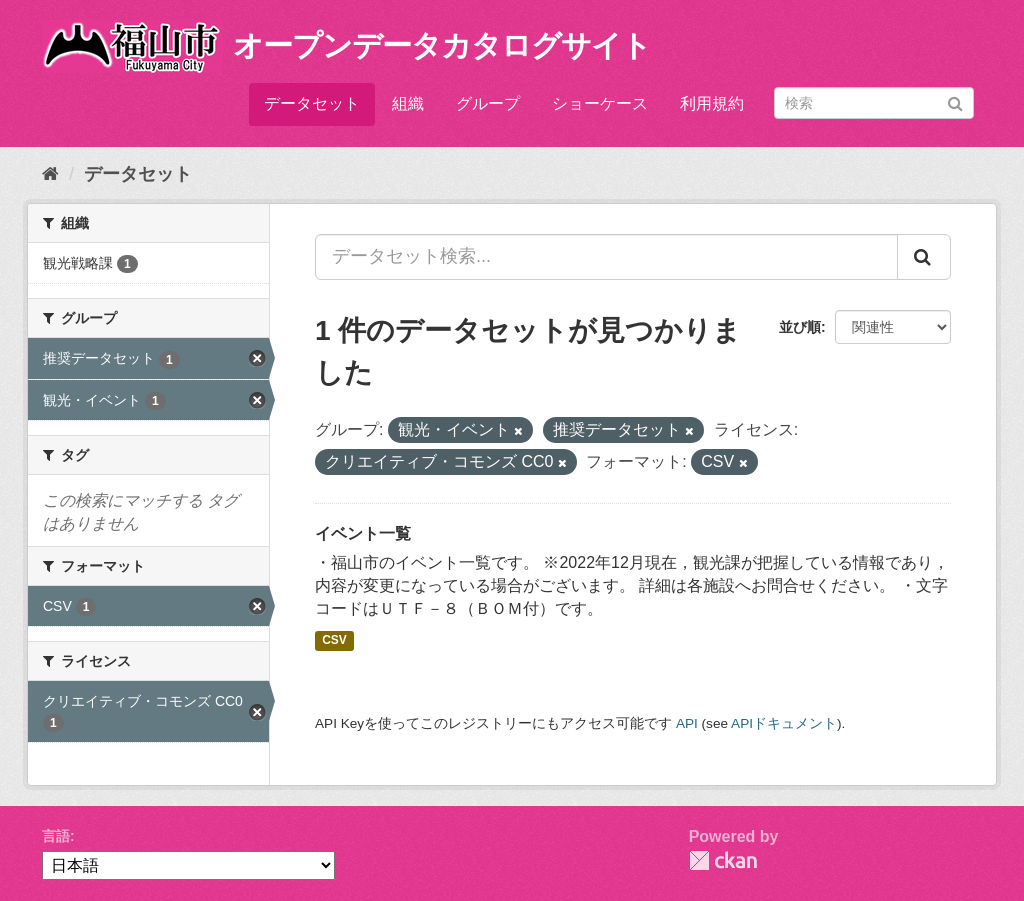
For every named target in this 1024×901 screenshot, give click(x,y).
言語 (56, 836)
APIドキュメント (784, 723)
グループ (488, 103)
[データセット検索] (874, 103)
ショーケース (600, 103)
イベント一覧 (363, 533)
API (687, 723)
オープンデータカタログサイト (442, 45)
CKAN (723, 860)
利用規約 (712, 103)
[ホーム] (50, 174)
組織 (408, 103)
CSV (334, 641)
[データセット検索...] (606, 257)
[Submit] (955, 101)
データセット (312, 103)
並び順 (800, 327)
